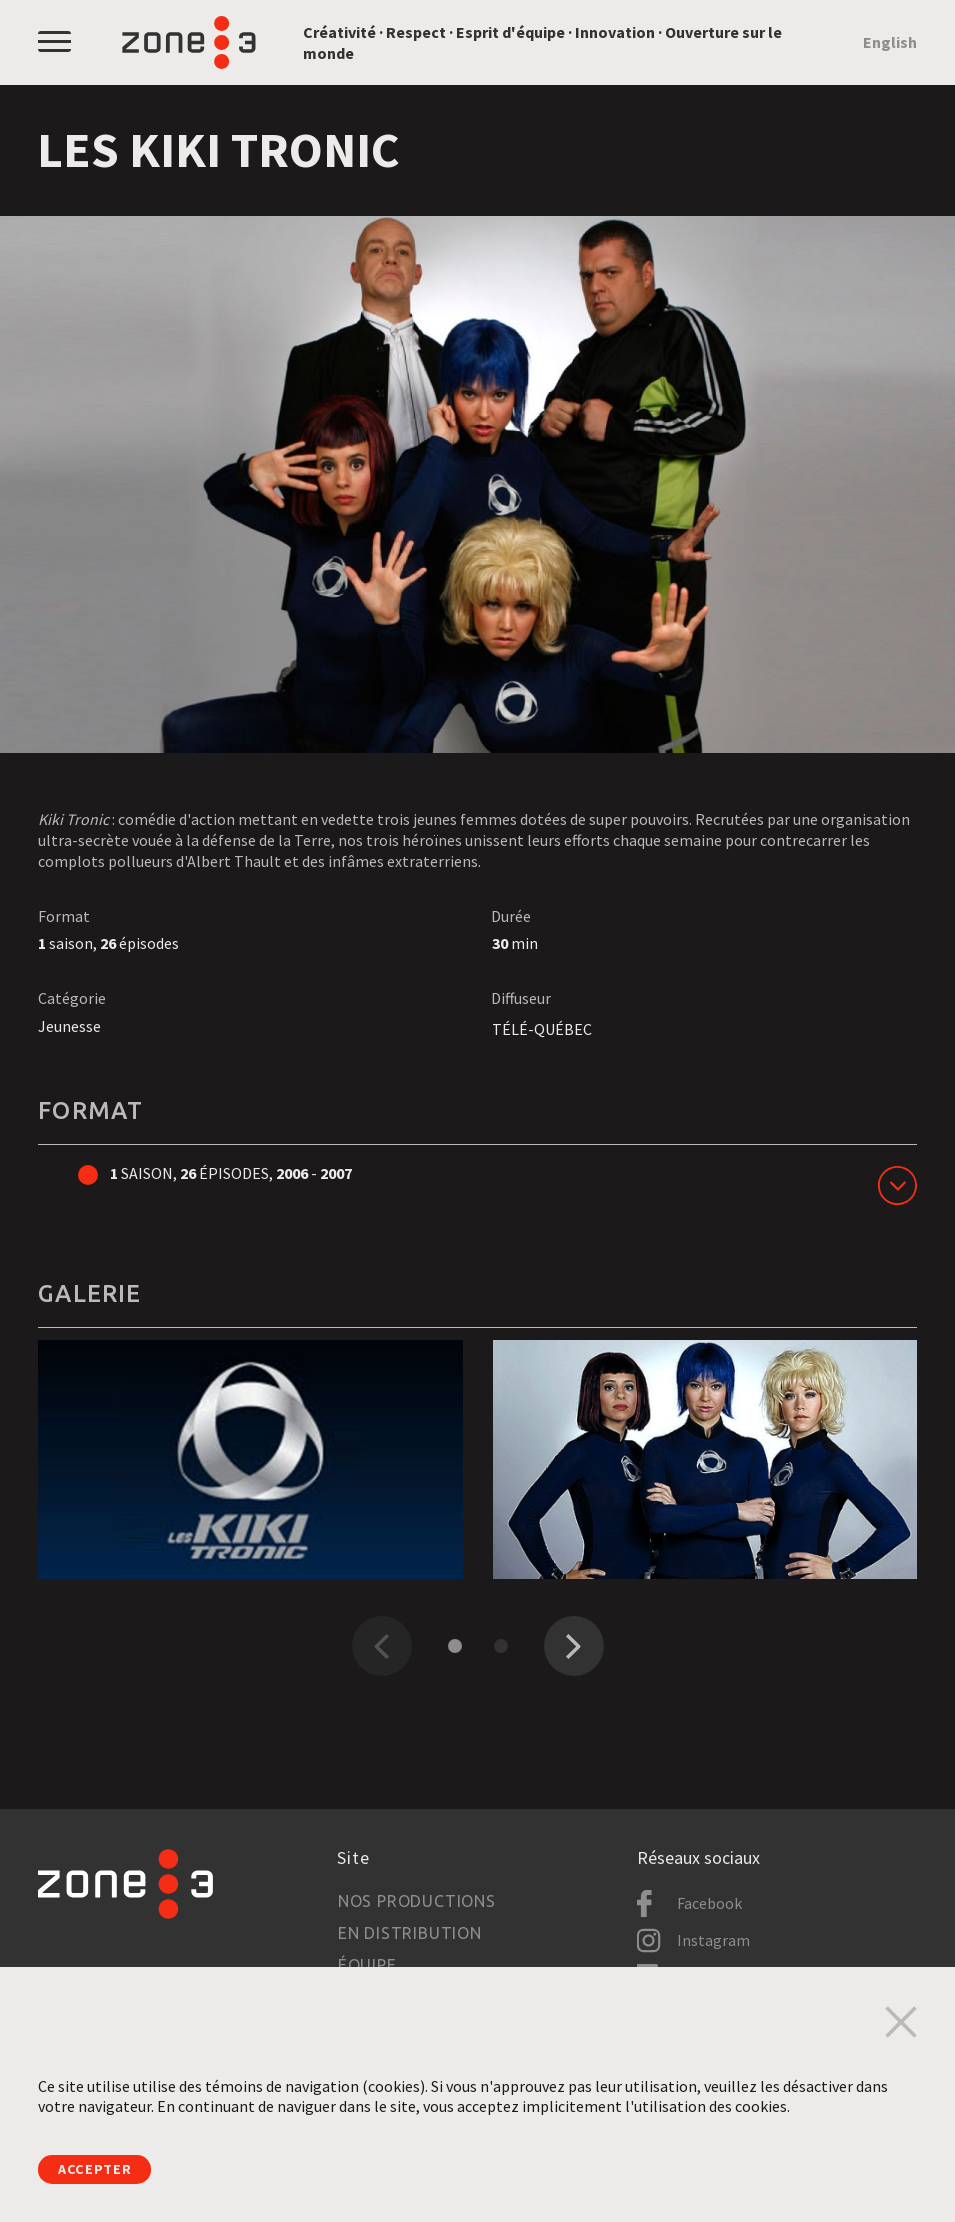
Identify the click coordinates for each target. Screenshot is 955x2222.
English (890, 42)
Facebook (709, 1903)
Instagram (713, 1940)
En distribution (410, 1933)
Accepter (101, 2168)
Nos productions (417, 1901)
